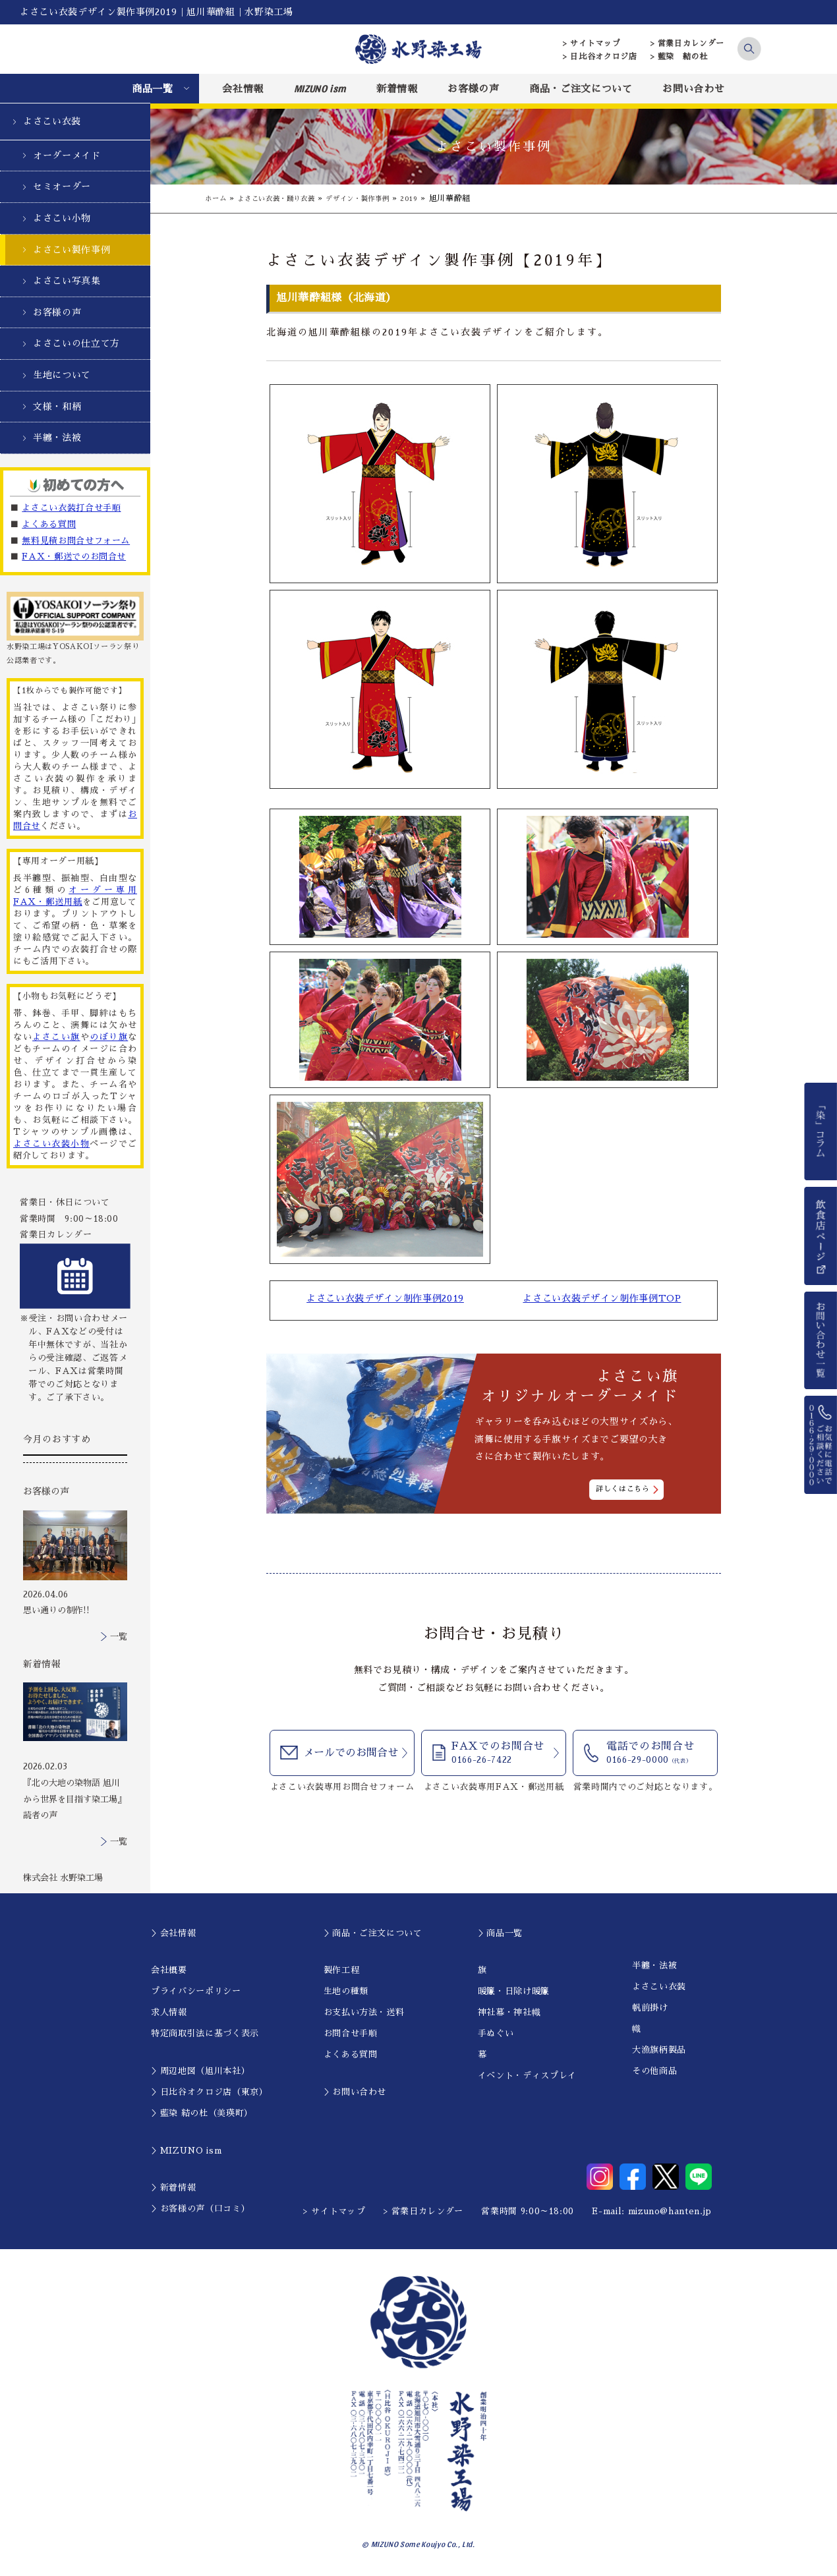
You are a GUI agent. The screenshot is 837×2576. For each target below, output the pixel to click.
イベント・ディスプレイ (527, 2075)
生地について (62, 375)
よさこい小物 (62, 218)
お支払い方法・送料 (364, 2012)
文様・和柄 (57, 406)
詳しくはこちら (623, 1489)
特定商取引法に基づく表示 (205, 2033)
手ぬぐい (496, 2033)
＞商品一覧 (500, 1933)
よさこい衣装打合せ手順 (71, 507)
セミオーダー (62, 186)
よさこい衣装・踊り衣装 (287, 198)
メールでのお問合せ (350, 1754)
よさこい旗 (56, 1037)
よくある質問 (49, 524)
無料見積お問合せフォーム (76, 540)
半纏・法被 (57, 437)
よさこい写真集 (67, 280)
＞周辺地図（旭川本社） (200, 2071)
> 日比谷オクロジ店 (600, 57)
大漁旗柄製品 (659, 2050)
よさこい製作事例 (71, 249)
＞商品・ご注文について (373, 1933)
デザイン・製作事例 (381, 198)
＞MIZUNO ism (186, 2150)
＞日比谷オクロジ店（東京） (209, 2092)
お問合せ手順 (351, 2033)
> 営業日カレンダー (687, 43)
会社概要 (169, 1970)
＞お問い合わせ (355, 2092)
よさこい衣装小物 (51, 1143)
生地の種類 (346, 1991)
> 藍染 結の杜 (679, 57)
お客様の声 (473, 89)
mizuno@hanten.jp (670, 2211)
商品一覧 (152, 89)
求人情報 (169, 2012)
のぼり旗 (109, 1037)
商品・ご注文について (581, 89)
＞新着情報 (173, 2187)
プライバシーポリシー (196, 1991)
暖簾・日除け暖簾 (514, 1991)
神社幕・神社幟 (509, 2012)
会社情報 (243, 89)
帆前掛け (650, 2007)
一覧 (118, 1636)
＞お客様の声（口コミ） (200, 2208)
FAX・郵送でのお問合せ (74, 556)
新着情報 (397, 89)
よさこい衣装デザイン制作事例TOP (602, 1298)
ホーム (217, 198)
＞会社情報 (173, 1933)
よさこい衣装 (52, 121)
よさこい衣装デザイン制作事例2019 (385, 1298)
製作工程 (342, 1970)
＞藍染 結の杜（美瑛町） (202, 2113)
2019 (440, 198)
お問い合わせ (693, 89)
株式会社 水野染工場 (63, 1878)
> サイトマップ (591, 43)
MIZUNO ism (320, 88)
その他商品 (654, 2071)
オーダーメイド (67, 155)
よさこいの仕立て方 (76, 343)
